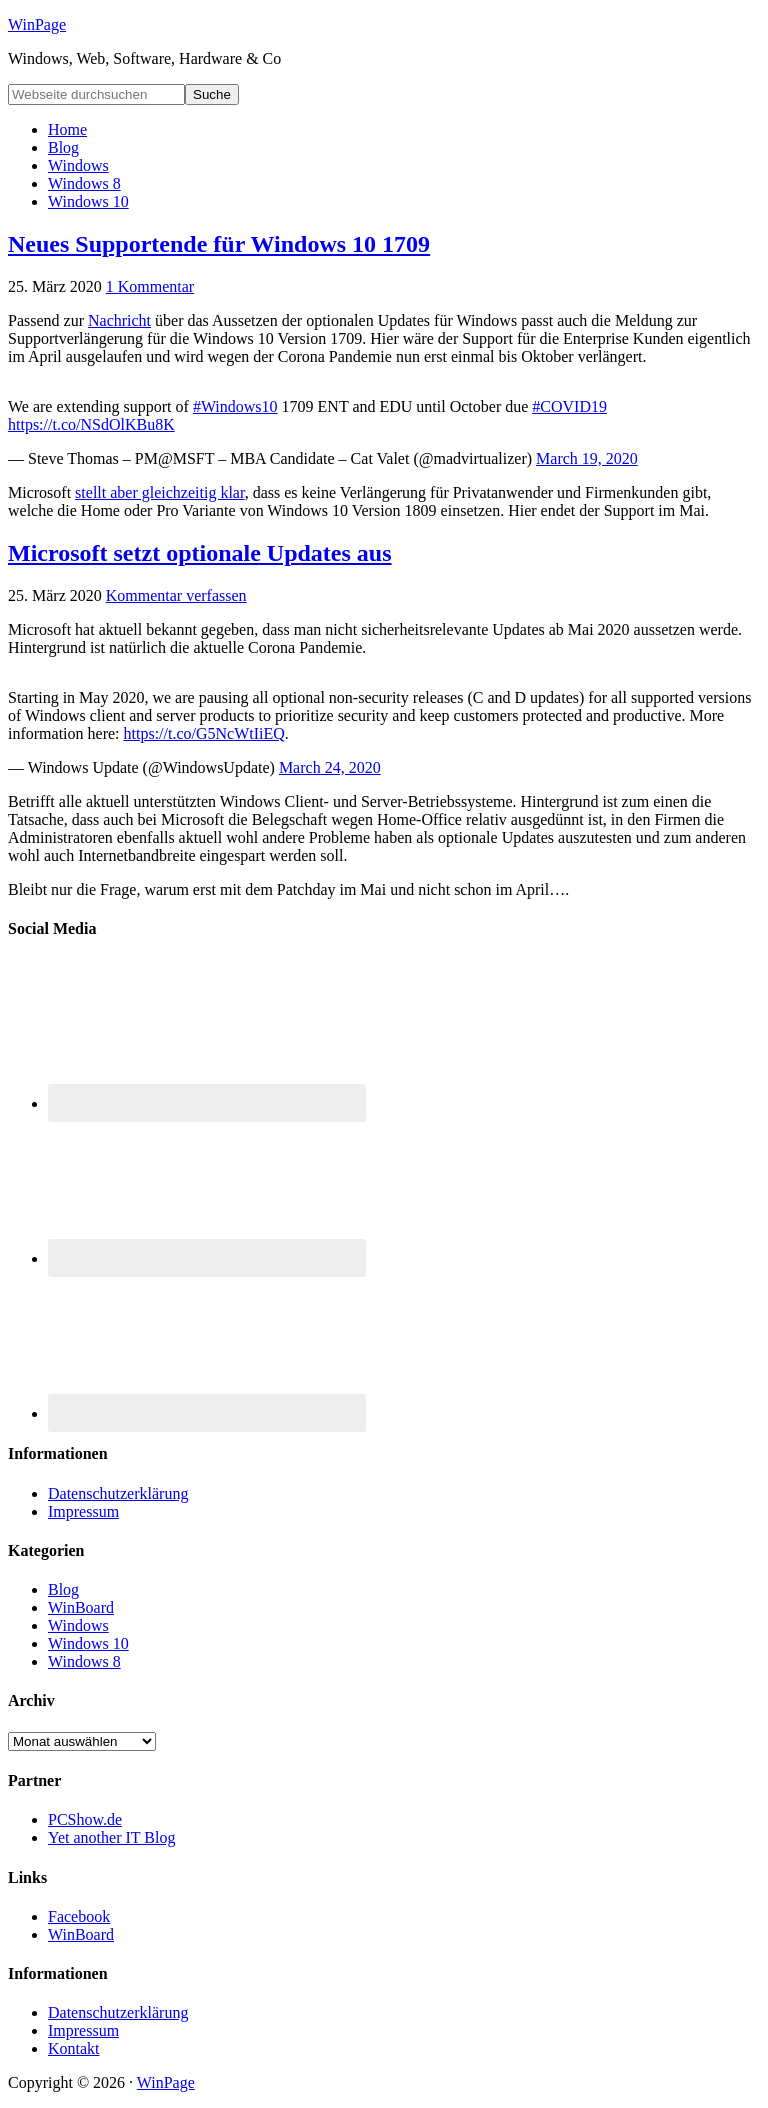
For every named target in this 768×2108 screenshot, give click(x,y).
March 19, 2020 (587, 458)
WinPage (37, 24)
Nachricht (119, 320)
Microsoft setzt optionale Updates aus (200, 553)
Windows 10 (88, 1643)
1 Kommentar (150, 286)
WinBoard (81, 1607)
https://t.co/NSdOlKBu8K (91, 424)
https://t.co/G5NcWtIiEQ (204, 733)
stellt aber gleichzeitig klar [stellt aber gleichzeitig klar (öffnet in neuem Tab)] (160, 492)
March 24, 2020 (330, 767)
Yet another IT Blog (111, 1837)
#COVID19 (569, 406)
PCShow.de (85, 1819)
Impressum (83, 1511)
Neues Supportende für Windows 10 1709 (219, 244)
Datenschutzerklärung (118, 1493)
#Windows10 (235, 406)
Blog (63, 1589)
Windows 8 (84, 1661)
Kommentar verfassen (176, 595)
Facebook (79, 1916)
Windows (78, 1625)
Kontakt (74, 2048)
